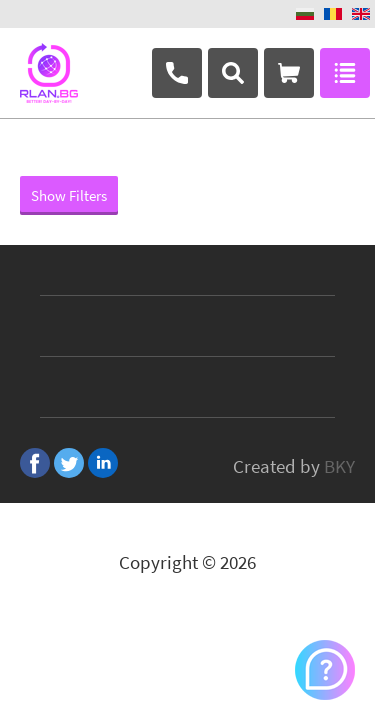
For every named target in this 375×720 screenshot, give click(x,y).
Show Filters (69, 195)
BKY (339, 466)
